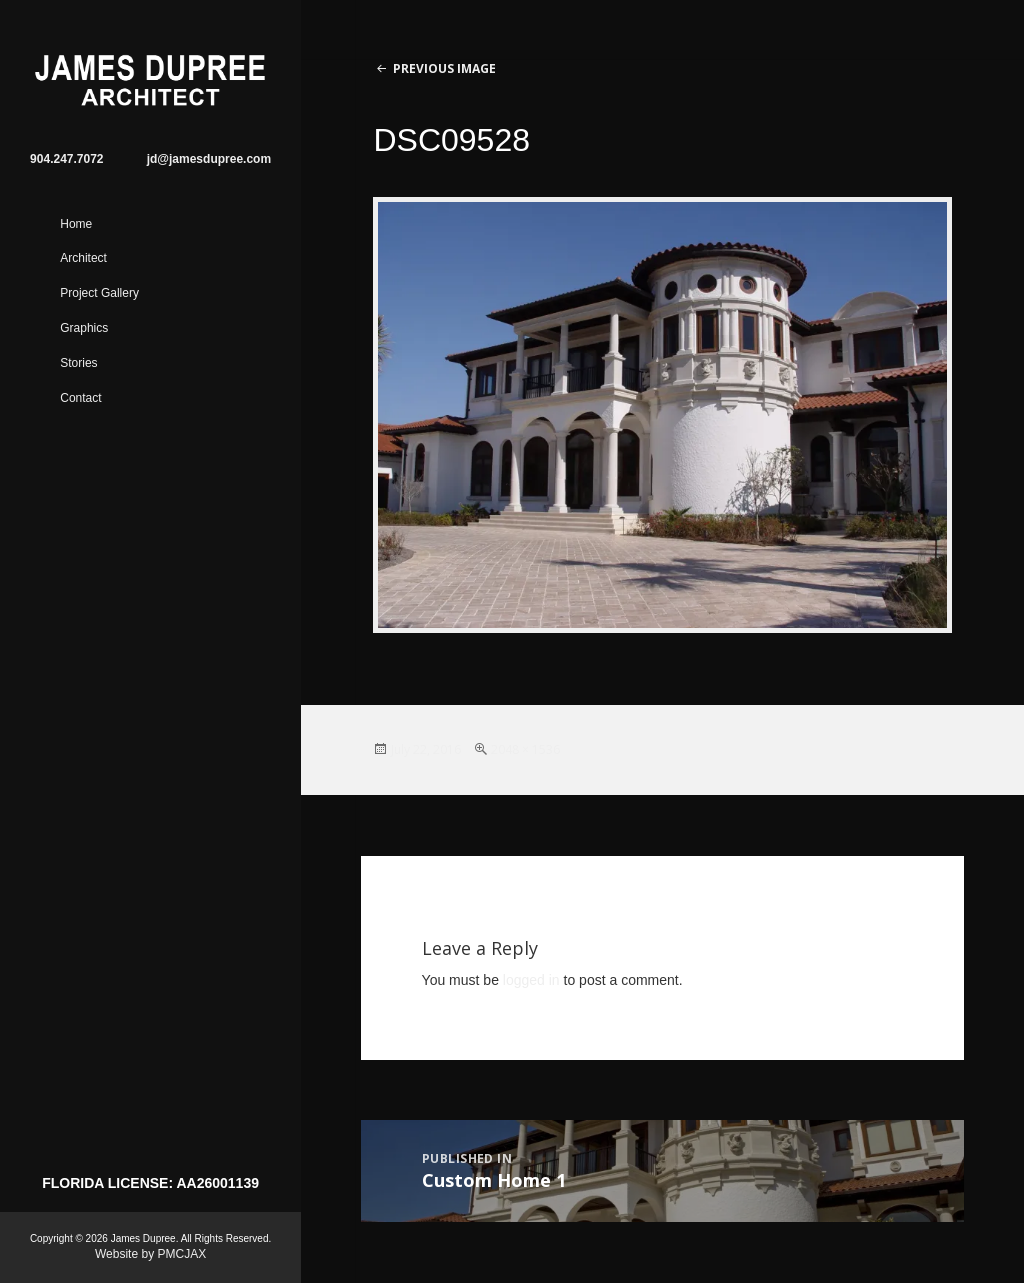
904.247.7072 (66, 159)
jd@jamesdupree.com (209, 159)
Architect (83, 258)
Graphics (84, 328)
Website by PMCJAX (150, 1254)
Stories (78, 363)
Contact (80, 398)
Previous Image (444, 68)
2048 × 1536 (525, 749)
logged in (531, 980)
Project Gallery (99, 293)
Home (76, 224)
